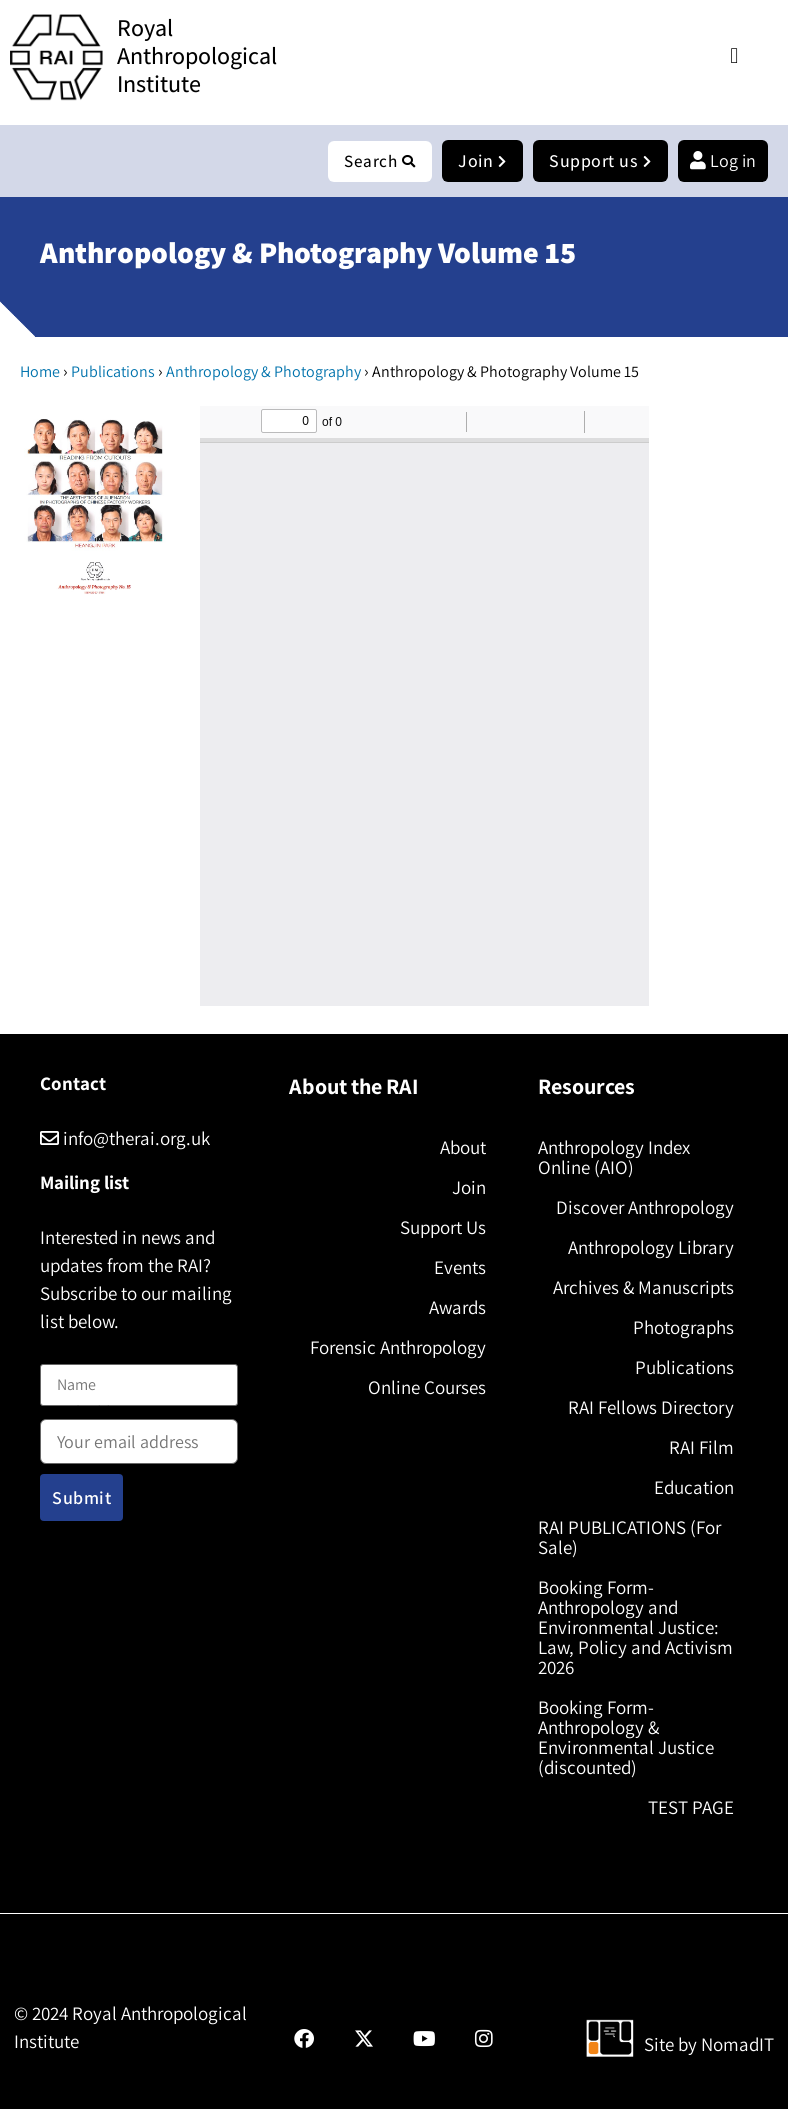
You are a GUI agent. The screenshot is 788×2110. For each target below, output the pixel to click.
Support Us (443, 1228)
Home (40, 372)
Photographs (683, 1328)
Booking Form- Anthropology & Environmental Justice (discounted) (626, 1738)
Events (460, 1268)
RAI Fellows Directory (651, 1408)
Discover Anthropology (645, 1208)
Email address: (139, 1436)
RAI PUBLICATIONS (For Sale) (629, 1538)
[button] (734, 55)
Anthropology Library (651, 1248)
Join (469, 1188)
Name (61, 1352)
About (463, 1148)
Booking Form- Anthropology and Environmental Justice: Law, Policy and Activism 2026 (635, 1628)
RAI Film (701, 1448)
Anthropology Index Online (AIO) (614, 1158)
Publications (113, 372)
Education (694, 1488)
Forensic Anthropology (398, 1348)
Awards (457, 1308)
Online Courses (427, 1388)
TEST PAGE (691, 1808)
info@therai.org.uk (125, 1139)
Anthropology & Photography (263, 372)
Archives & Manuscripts (643, 1288)
